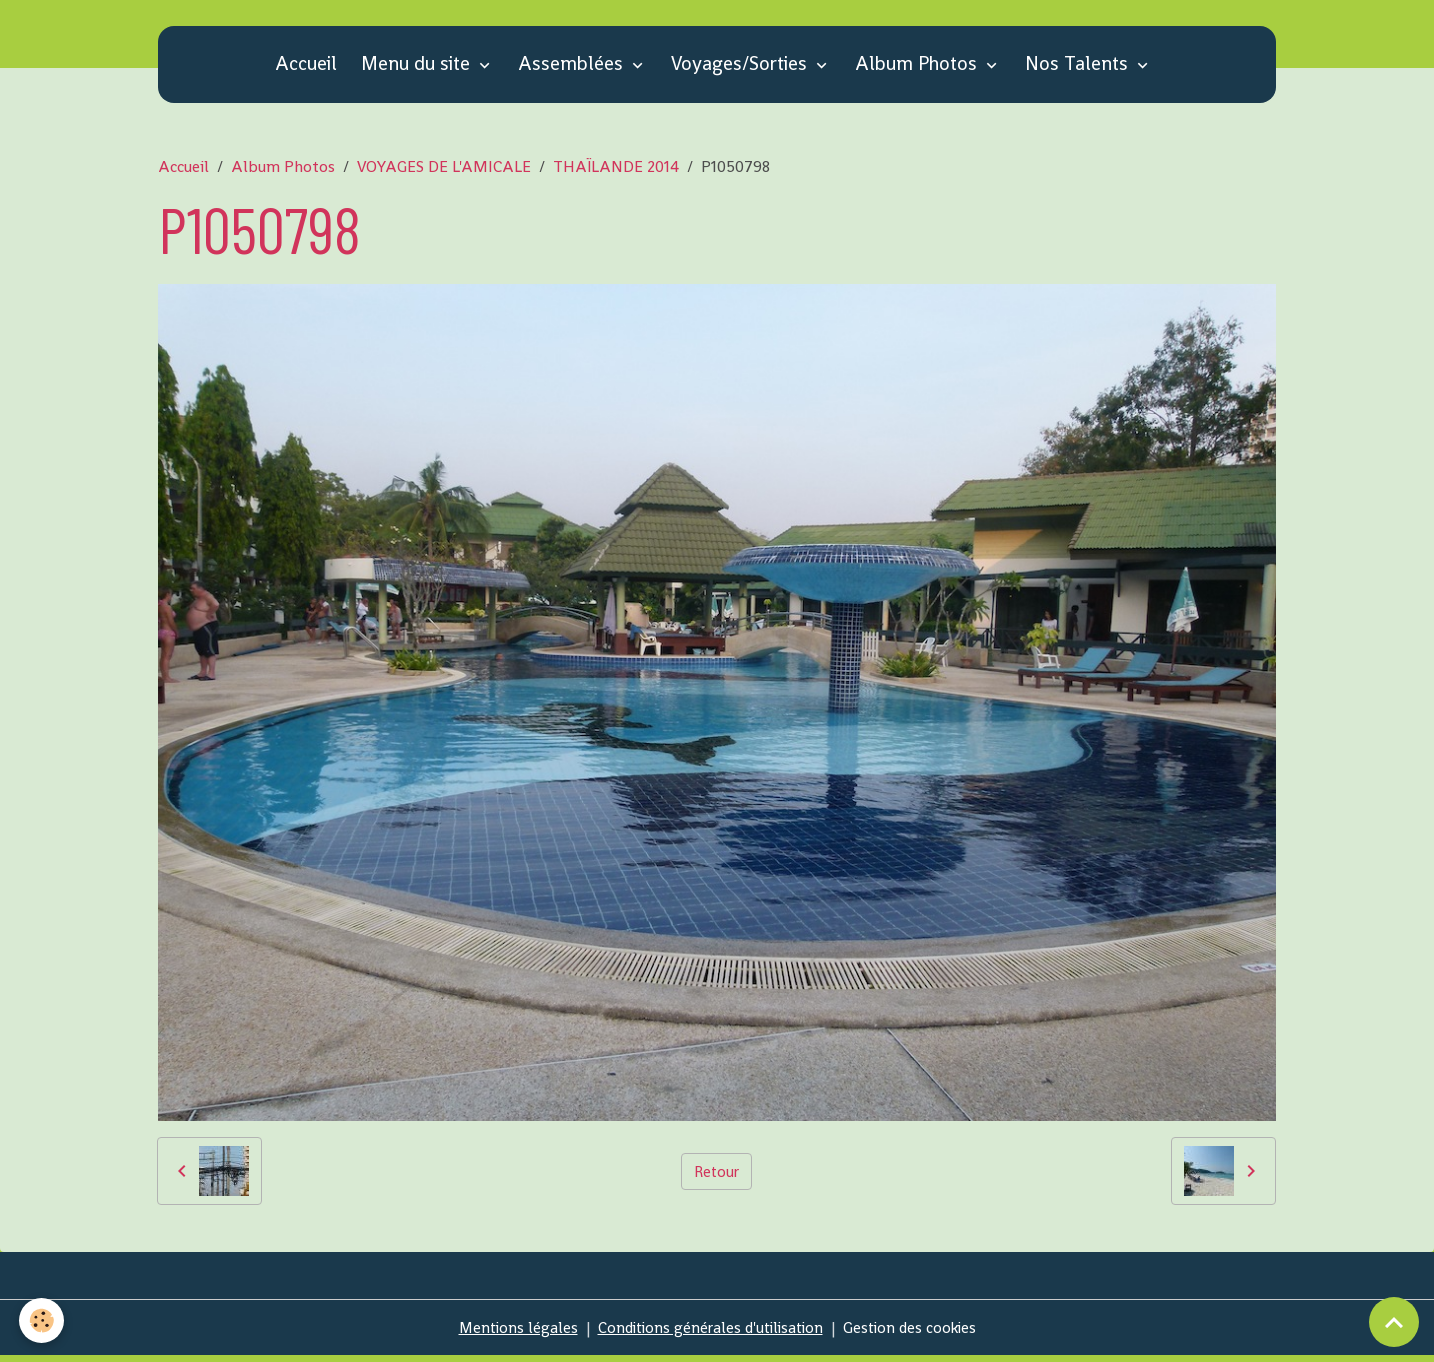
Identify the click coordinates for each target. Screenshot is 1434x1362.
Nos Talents (1079, 69)
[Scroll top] (1394, 1322)
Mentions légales (510, 1333)
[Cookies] (42, 1320)
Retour (717, 1176)
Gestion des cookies (916, 1333)
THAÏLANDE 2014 (616, 172)
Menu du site (418, 69)
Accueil (306, 69)
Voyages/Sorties (741, 69)
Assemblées (573, 69)
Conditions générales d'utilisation (709, 1333)
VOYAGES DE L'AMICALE (444, 172)
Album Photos (918, 69)
